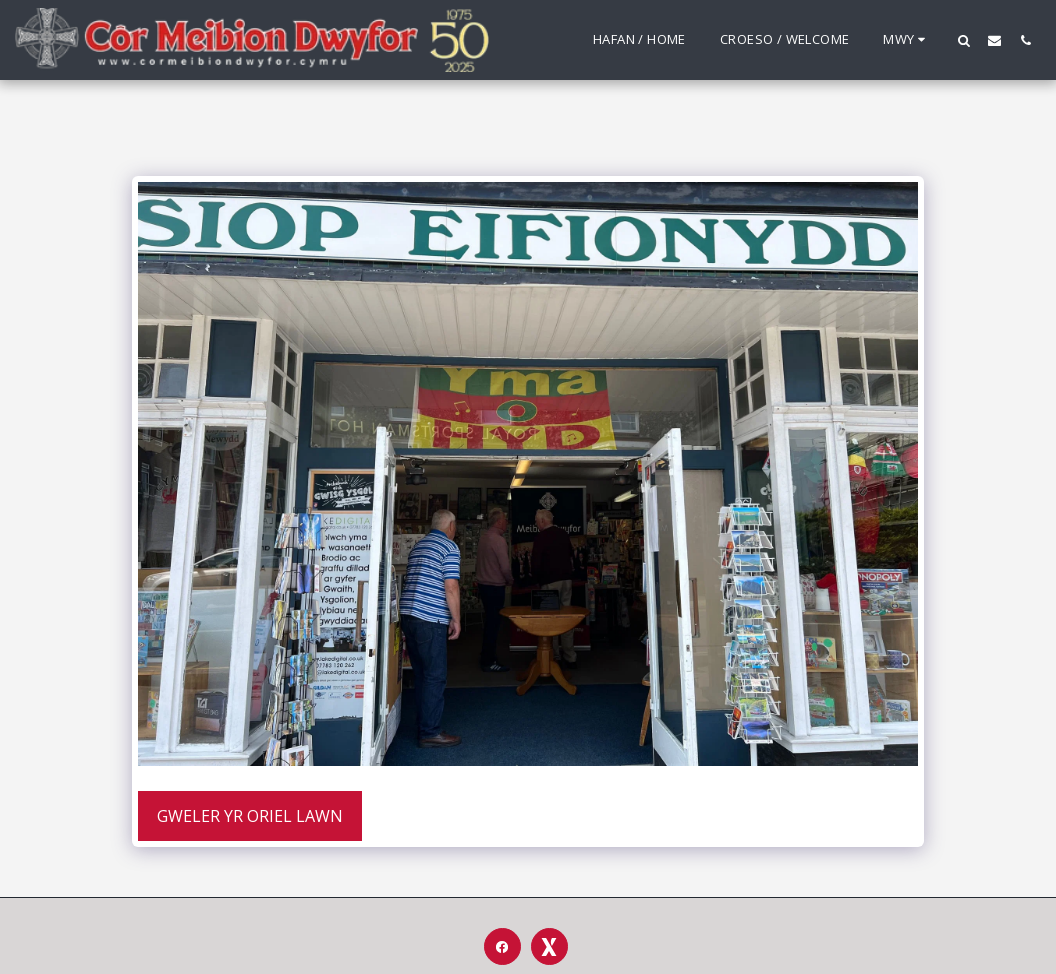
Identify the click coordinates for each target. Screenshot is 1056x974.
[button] (963, 40)
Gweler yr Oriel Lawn (250, 816)
